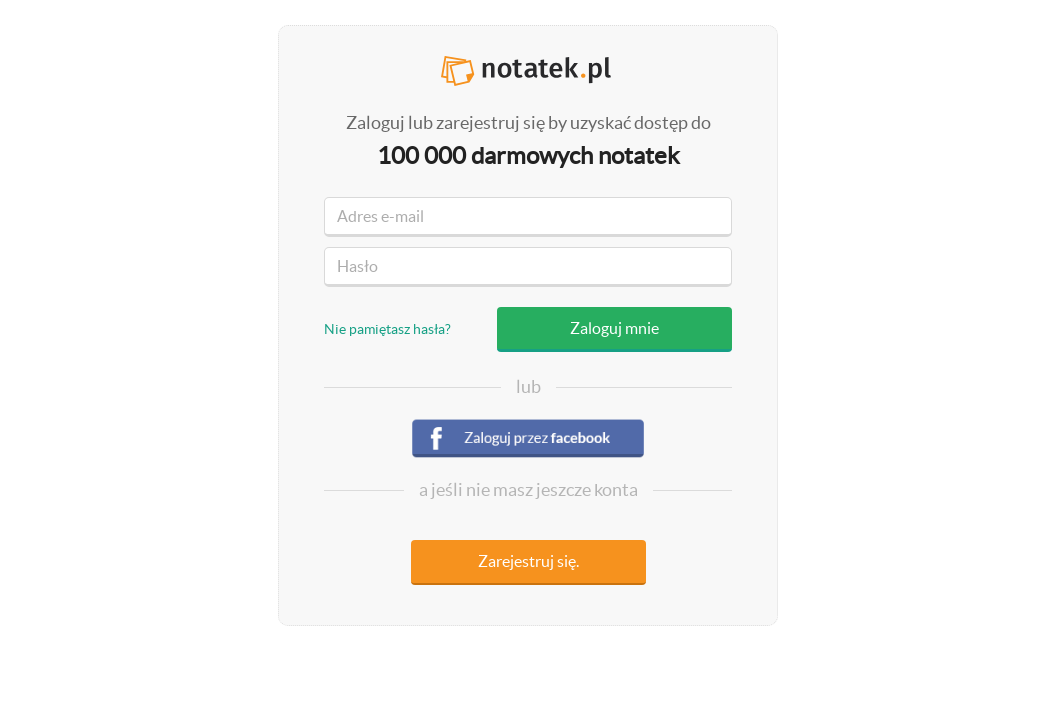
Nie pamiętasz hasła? (387, 329)
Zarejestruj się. (528, 561)
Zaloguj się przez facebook (528, 441)
